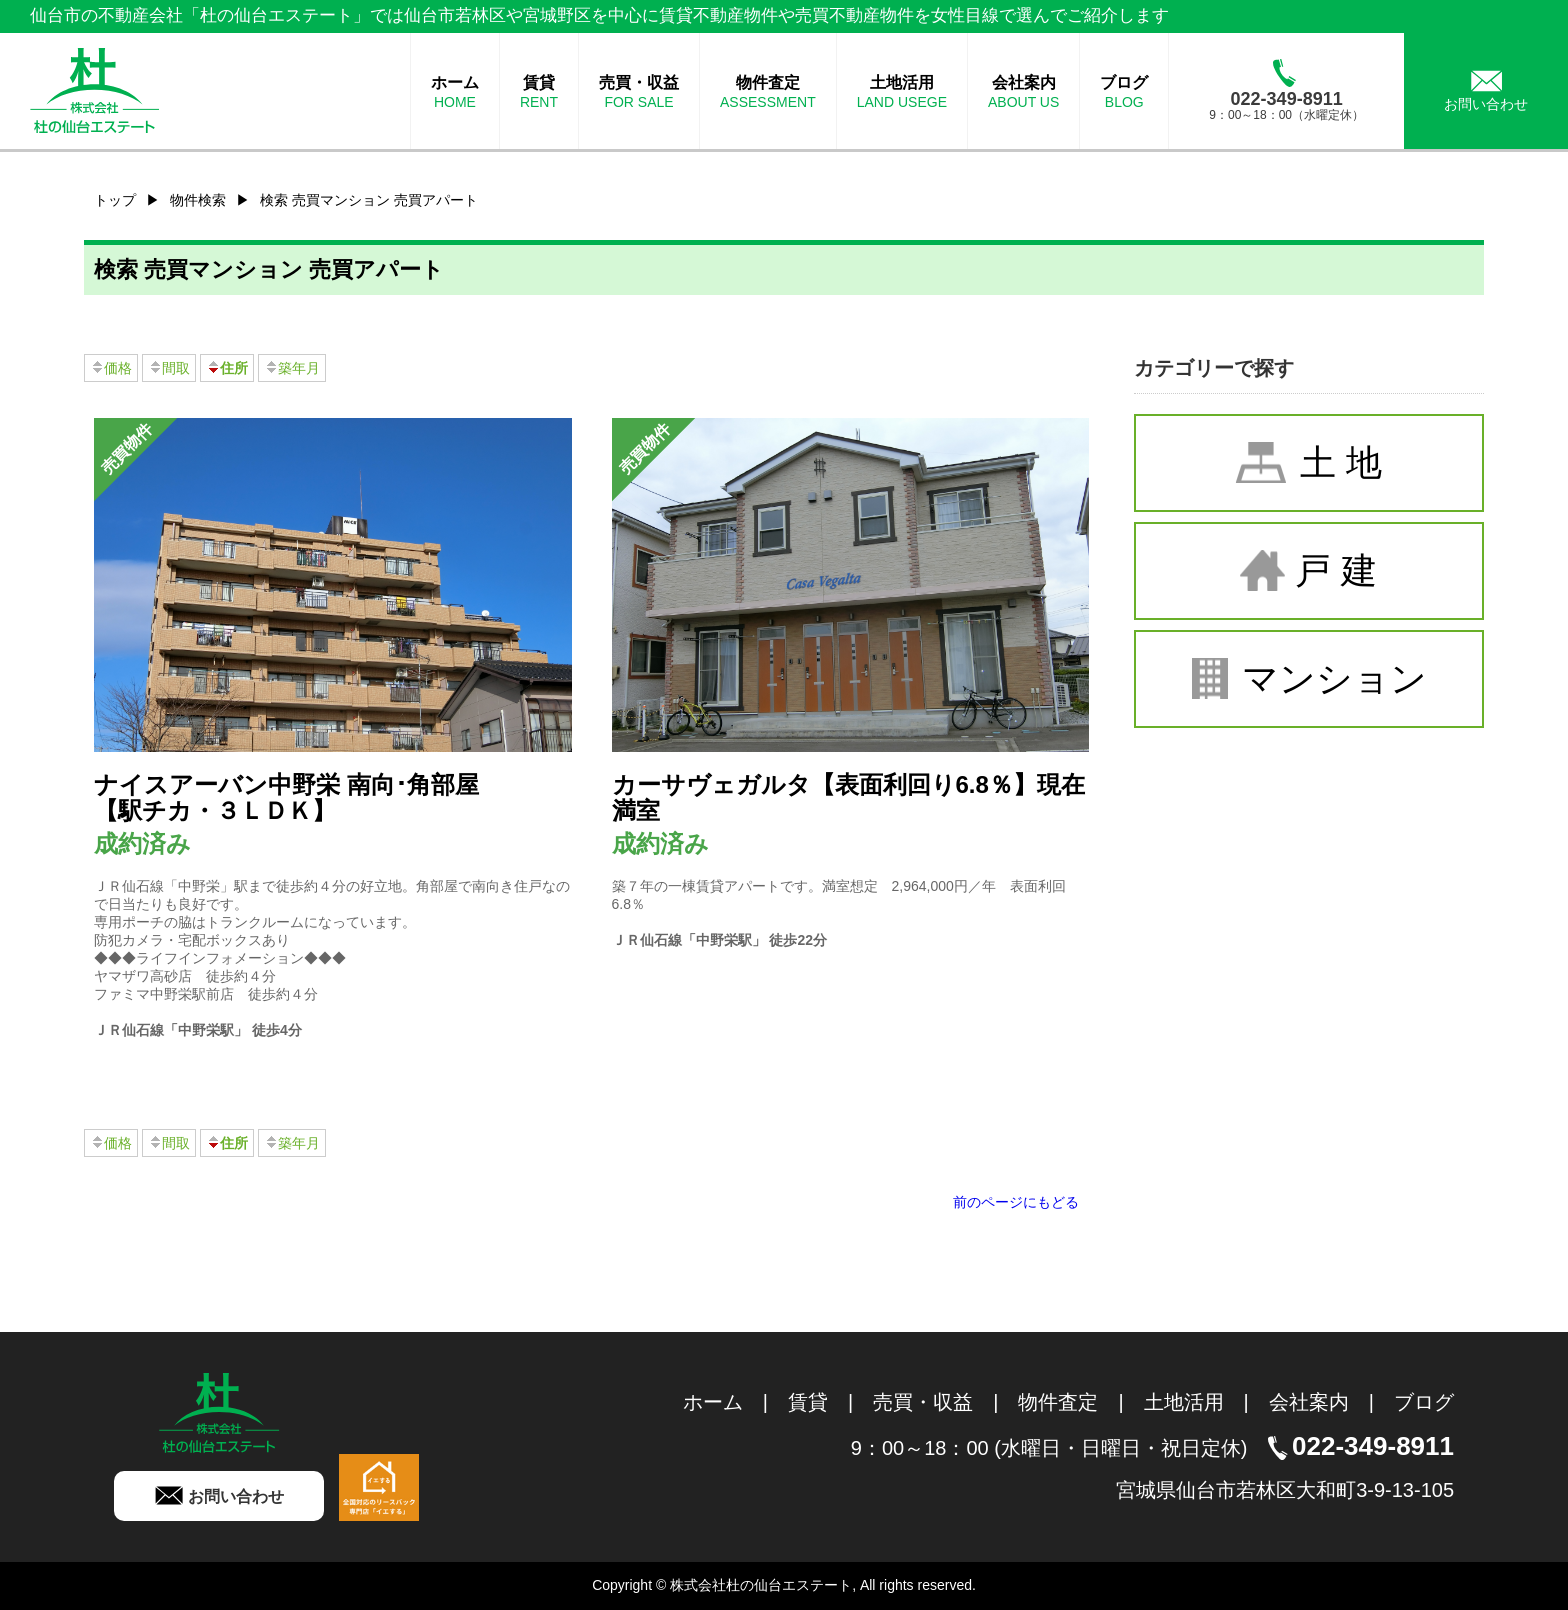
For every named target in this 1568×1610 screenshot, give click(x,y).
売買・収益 (923, 1402)
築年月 (292, 368)
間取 (169, 368)
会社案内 (1309, 1402)
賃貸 (808, 1402)
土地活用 (1184, 1402)
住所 (227, 368)
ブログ (1424, 1402)
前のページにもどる (1016, 1202)
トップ (115, 200)
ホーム (713, 1402)
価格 (111, 368)
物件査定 (1058, 1402)
